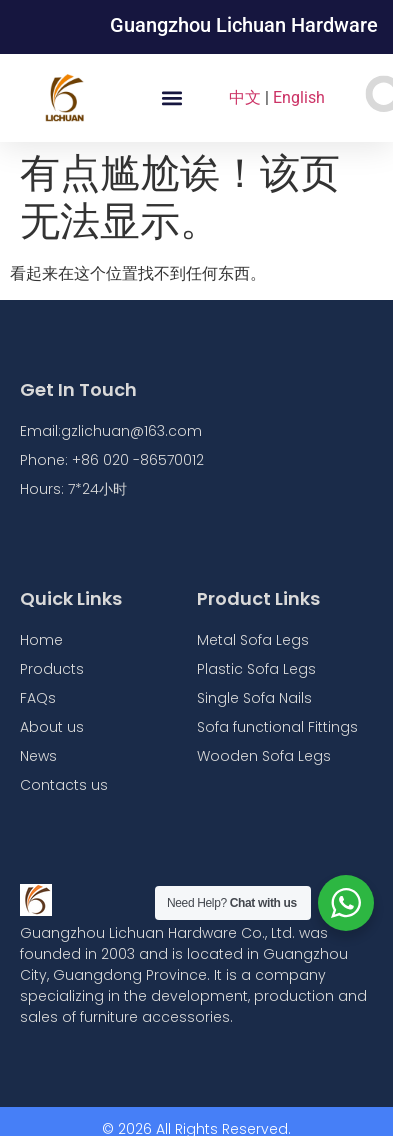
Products (52, 669)
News (38, 756)
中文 (245, 97)
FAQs (38, 698)
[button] (172, 98)
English (299, 97)
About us (52, 727)
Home (41, 640)
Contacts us (64, 785)
